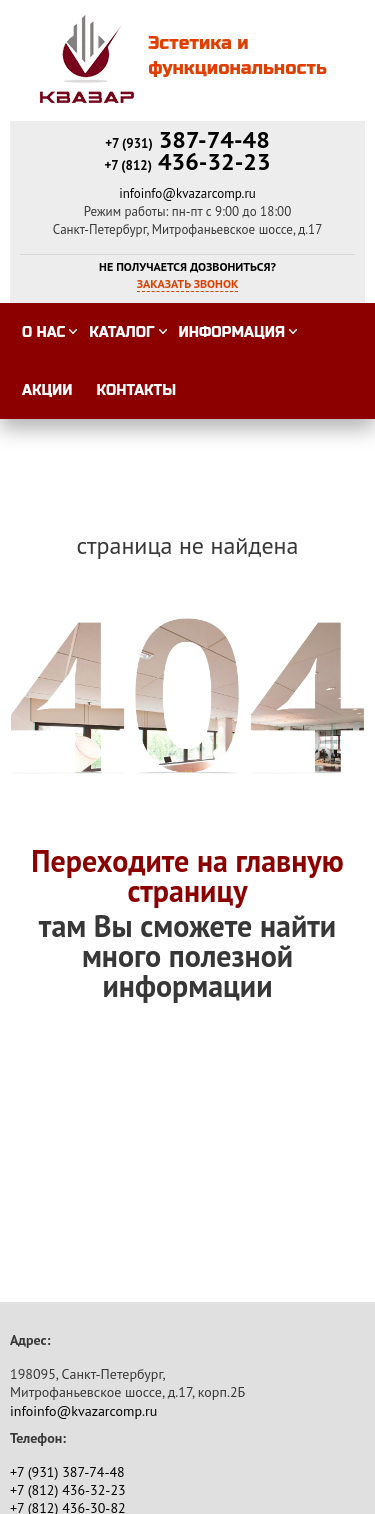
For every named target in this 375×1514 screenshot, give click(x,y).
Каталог (121, 332)
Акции (47, 390)
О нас (43, 332)
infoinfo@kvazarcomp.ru (187, 193)
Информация (232, 332)
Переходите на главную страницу (187, 875)
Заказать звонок (188, 283)
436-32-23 (187, 161)
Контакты (137, 390)
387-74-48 (187, 139)
